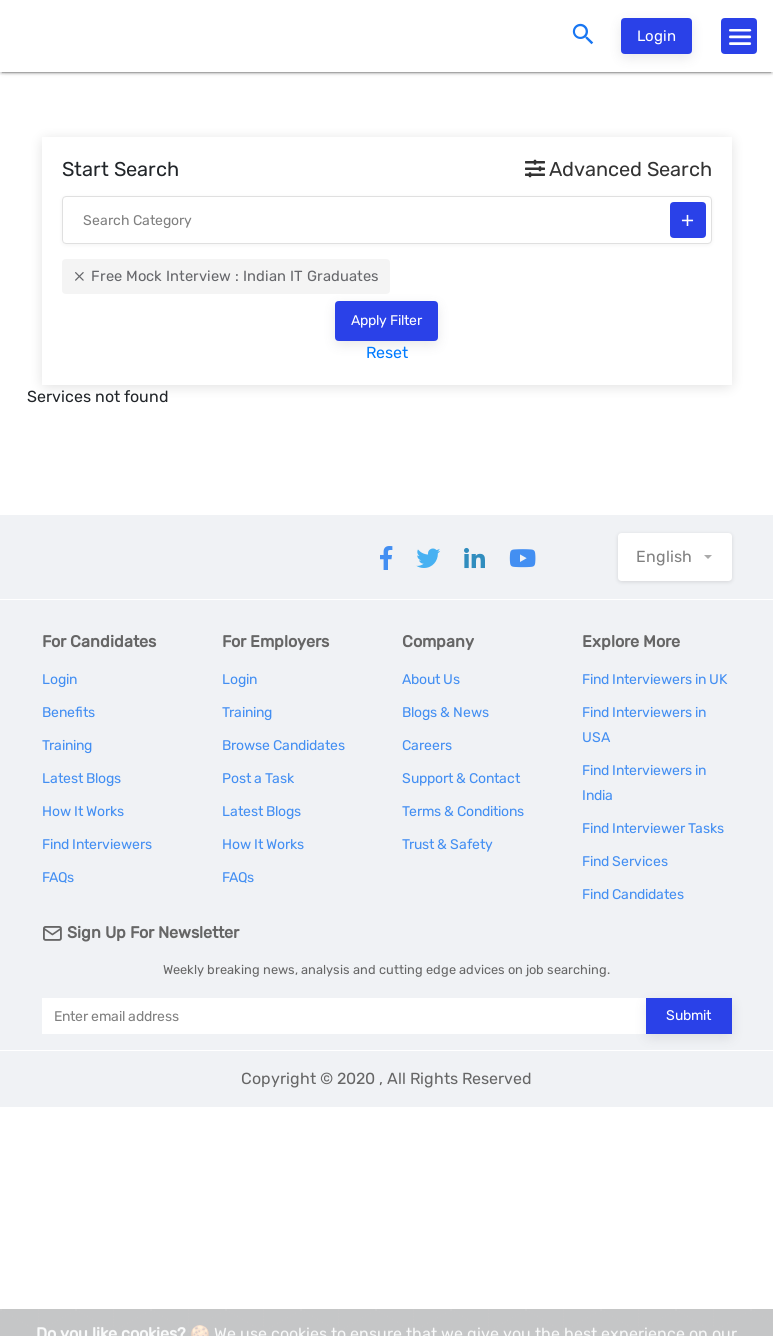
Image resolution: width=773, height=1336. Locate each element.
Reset (387, 352)
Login (656, 36)
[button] (675, 557)
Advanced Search (618, 169)
